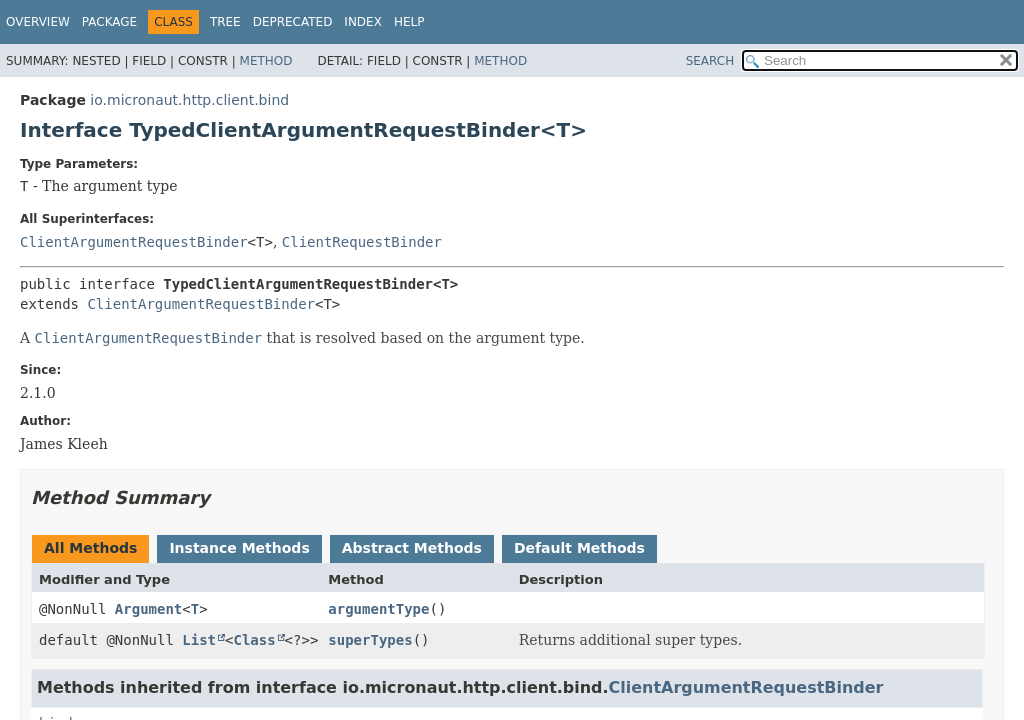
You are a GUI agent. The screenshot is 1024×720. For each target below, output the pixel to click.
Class (254, 640)
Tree (225, 22)
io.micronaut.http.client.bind (189, 100)
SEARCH (710, 61)
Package (109, 22)
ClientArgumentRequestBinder (134, 242)
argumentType (378, 609)
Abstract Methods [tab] (412, 548)
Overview (38, 22)
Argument (148, 609)
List (199, 640)
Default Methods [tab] (579, 548)
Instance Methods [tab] (239, 548)
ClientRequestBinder (362, 242)
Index (363, 22)
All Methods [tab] (90, 548)
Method (266, 61)
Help (409, 22)
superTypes (370, 640)
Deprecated (293, 22)
